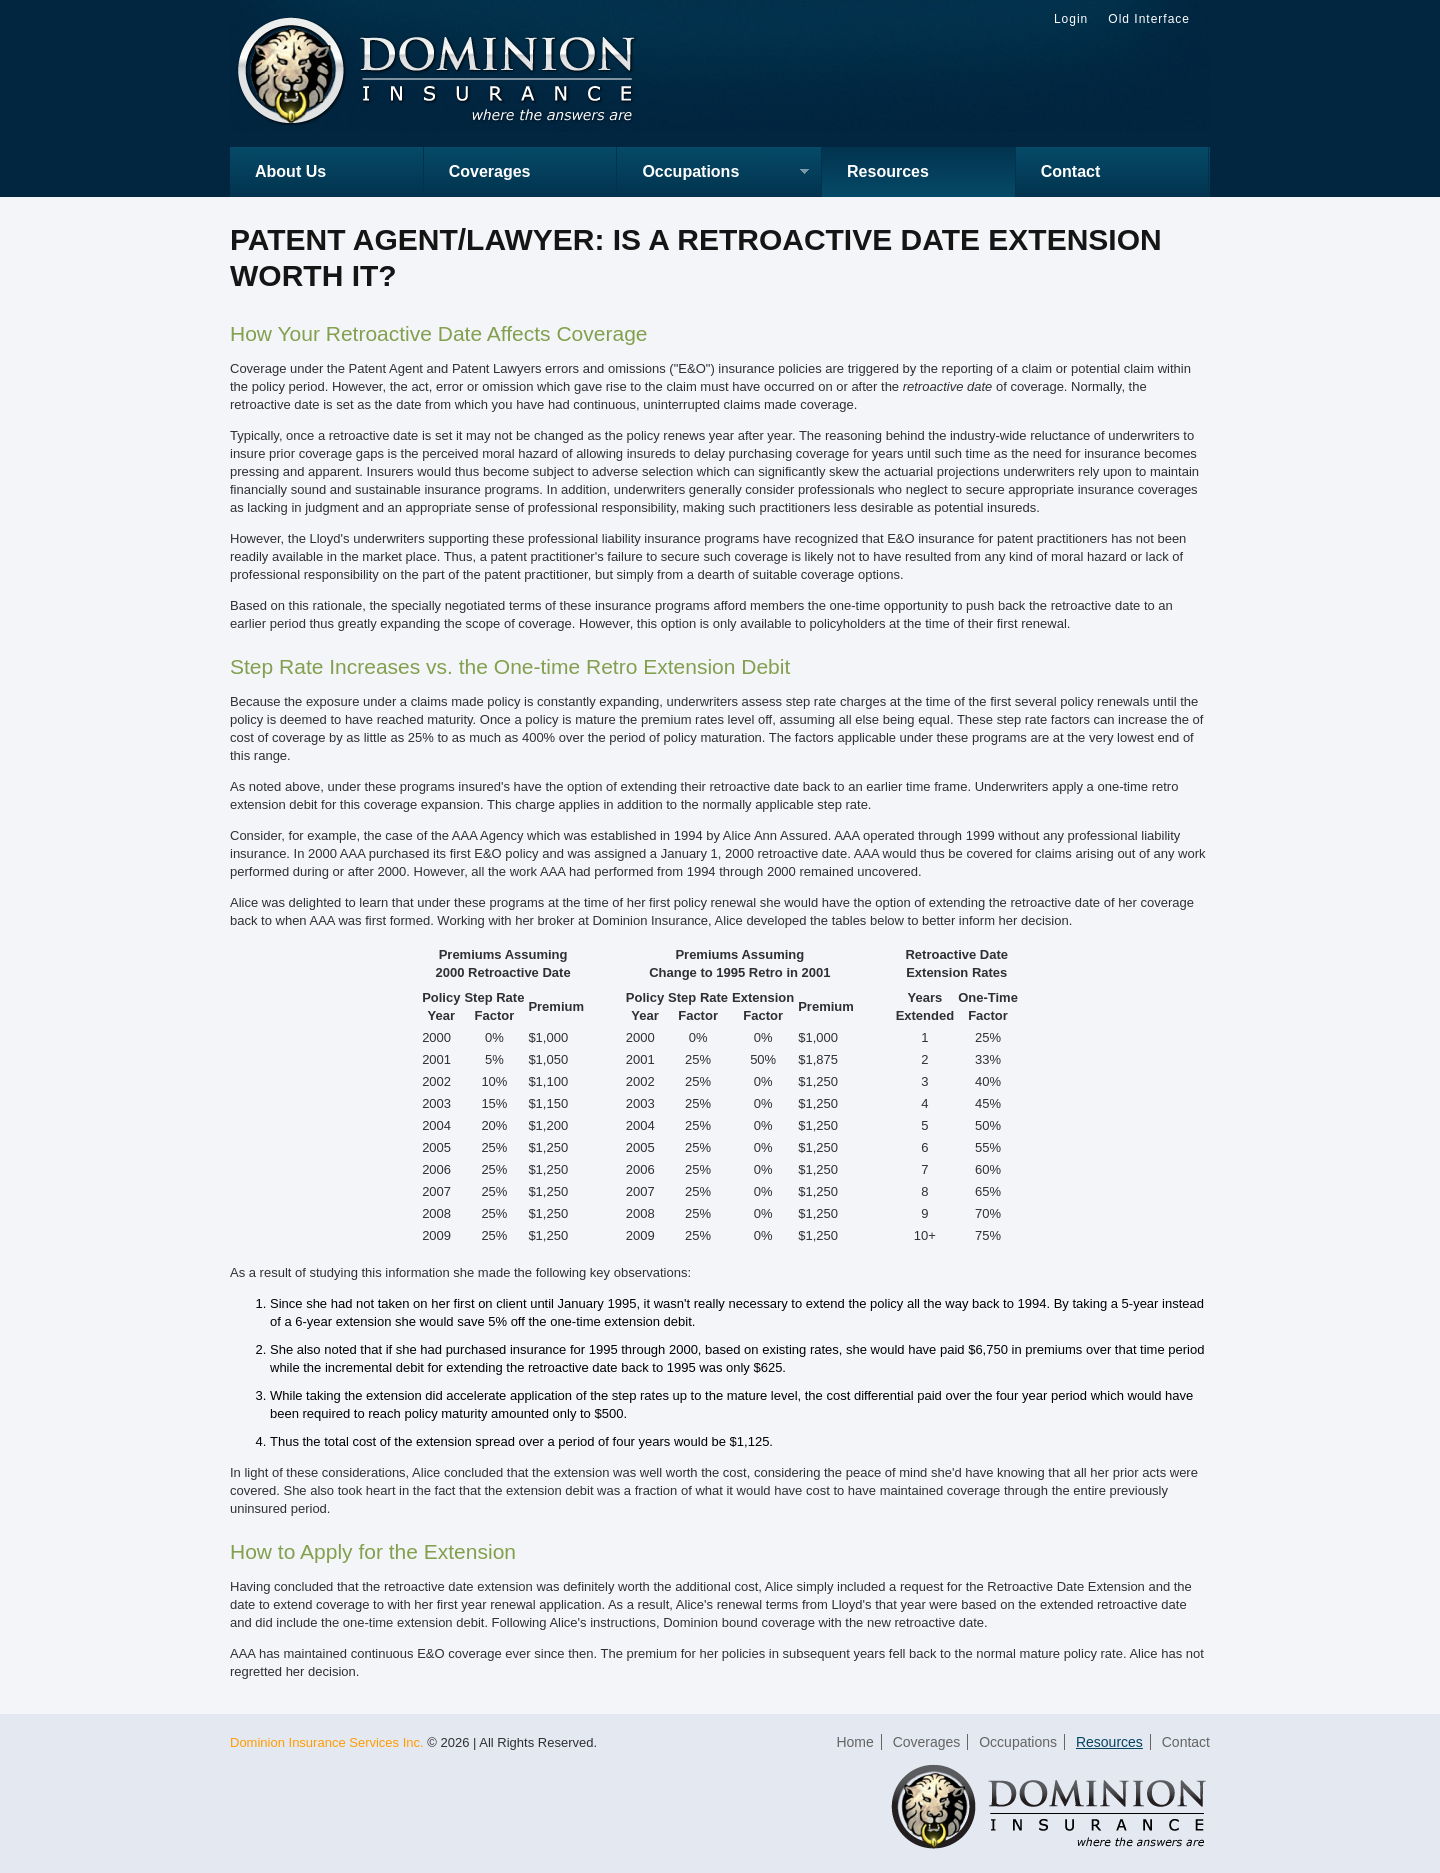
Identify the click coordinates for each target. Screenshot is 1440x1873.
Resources (888, 171)
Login (1071, 19)
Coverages (490, 171)
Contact (1071, 171)
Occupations (713, 173)
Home (854, 1742)
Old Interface (1149, 19)
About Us (290, 171)
